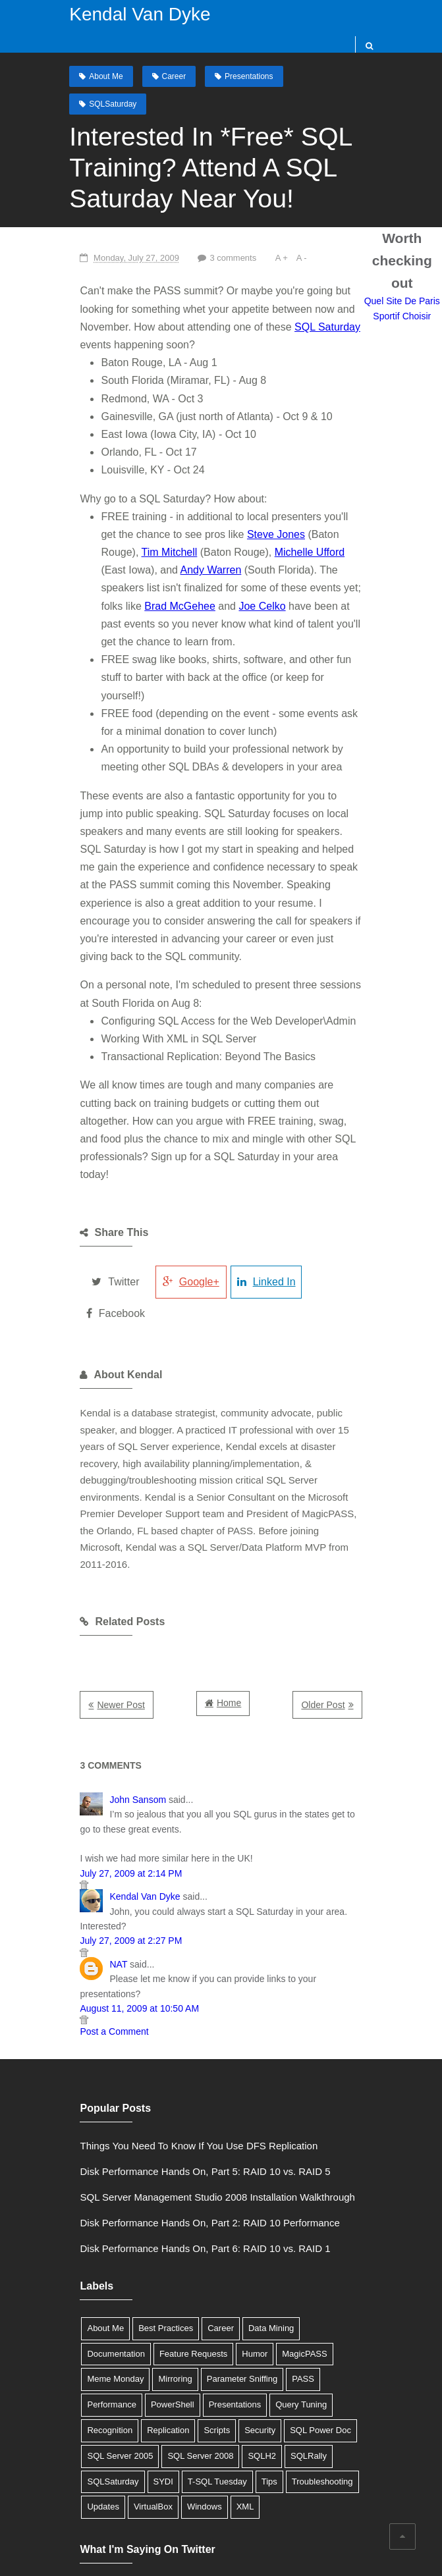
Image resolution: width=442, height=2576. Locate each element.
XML (307, 2352)
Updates (164, 2352)
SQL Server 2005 (227, 2301)
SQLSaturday (332, 76)
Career (171, 76)
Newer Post (107, 1591)
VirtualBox (215, 2352)
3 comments (221, 232)
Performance (220, 2250)
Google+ (181, 1184)
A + (271, 232)
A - (291, 232)
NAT (105, 1850)
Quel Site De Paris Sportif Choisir (409, 290)
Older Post (336, 1591)
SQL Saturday (259, 300)
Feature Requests (108, 2225)
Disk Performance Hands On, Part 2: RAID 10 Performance (196, 2093)
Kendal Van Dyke (137, 14)
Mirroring (343, 2225)
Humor (169, 2225)
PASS (170, 2250)
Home (229, 1589)
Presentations (245, 76)
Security (89, 2301)
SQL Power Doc (149, 2301)
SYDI (242, 2327)
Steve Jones (227, 508)
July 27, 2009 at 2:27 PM (118, 1826)
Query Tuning (166, 2276)
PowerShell (280, 2250)
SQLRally (134, 2327)
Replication (287, 2276)
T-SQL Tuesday (296, 2327)
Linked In (260, 1184)
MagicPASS (218, 2225)
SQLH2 (88, 2327)
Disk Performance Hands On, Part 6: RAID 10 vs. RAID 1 (192, 2119)
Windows (266, 2352)
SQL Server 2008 (308, 2301)
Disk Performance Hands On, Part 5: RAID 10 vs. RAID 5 (192, 2042)
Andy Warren (118, 544)
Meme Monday (284, 2225)
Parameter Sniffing (109, 2250)
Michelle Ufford (235, 526)
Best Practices (151, 2199)
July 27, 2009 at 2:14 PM (118, 1759)
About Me (103, 76)
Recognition (229, 2276)
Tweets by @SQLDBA (115, 2432)
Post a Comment (101, 1903)
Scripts (336, 2276)
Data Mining (257, 2199)
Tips (348, 2327)
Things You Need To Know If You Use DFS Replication (185, 2016)
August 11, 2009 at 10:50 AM (126, 1879)
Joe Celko (111, 579)
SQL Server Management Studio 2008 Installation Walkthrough (204, 2068)
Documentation (323, 2199)
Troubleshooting (104, 2352)
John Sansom (124, 1685)
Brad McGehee (304, 562)
